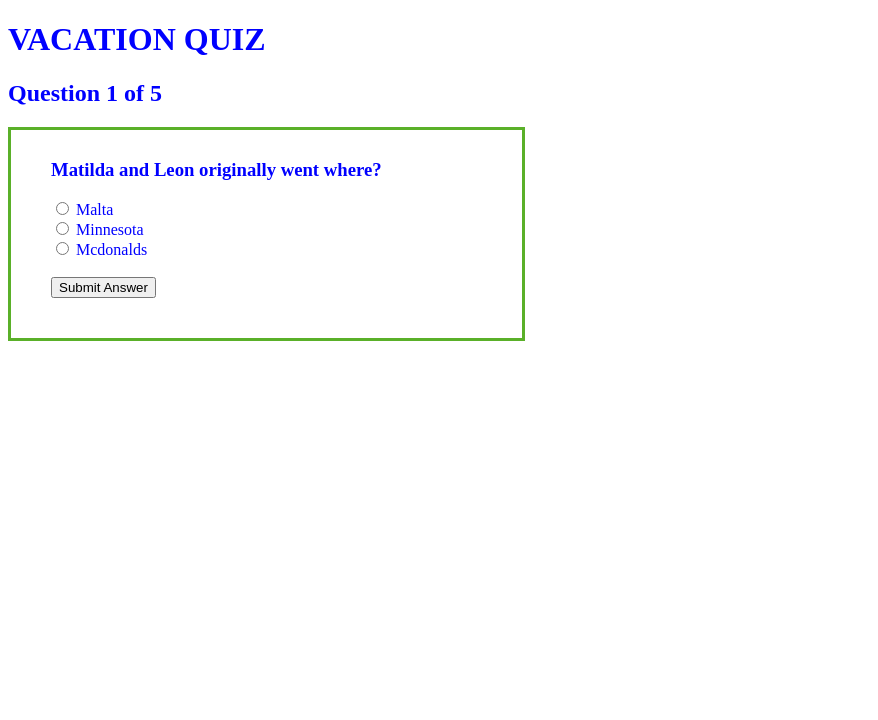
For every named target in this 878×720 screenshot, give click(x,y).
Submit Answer (103, 287)
